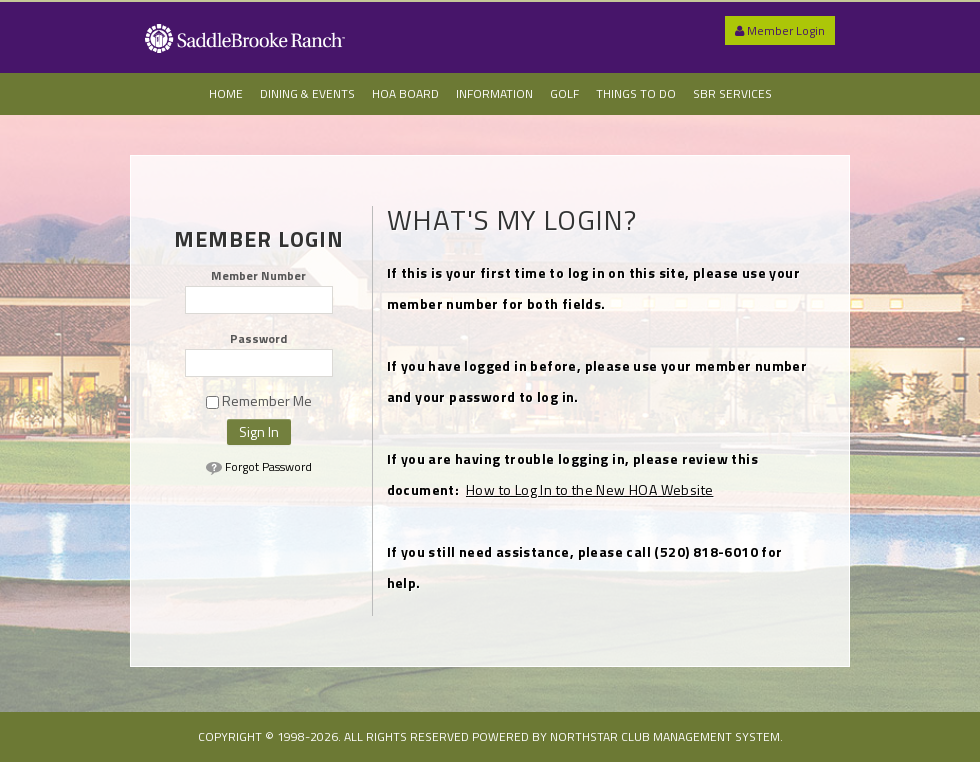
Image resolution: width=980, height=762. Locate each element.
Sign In (259, 431)
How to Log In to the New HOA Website (589, 489)
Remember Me (259, 401)
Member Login (780, 30)
